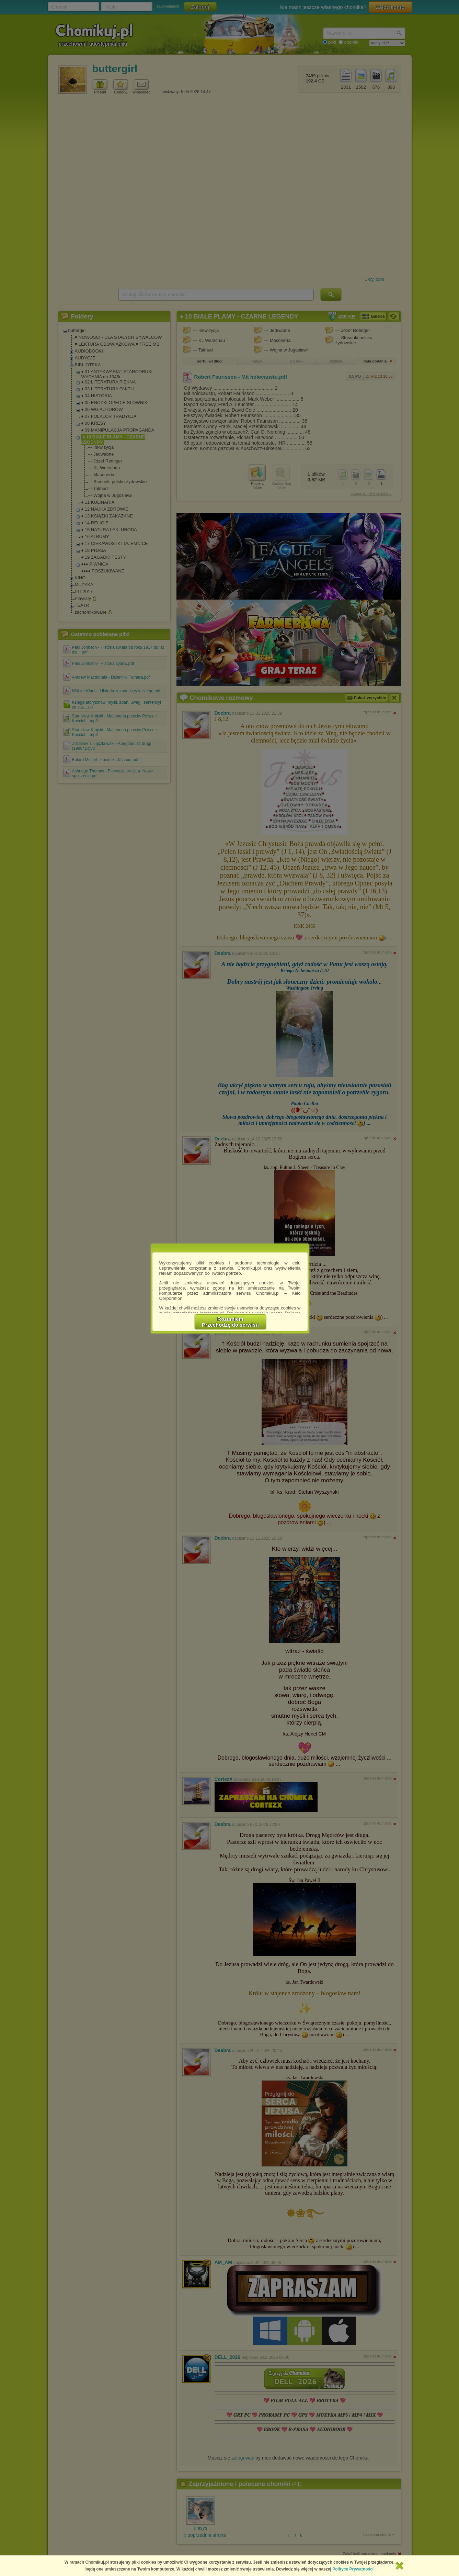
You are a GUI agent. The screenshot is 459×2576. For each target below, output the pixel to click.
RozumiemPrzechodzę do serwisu (230, 1322)
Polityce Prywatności (353, 2569)
